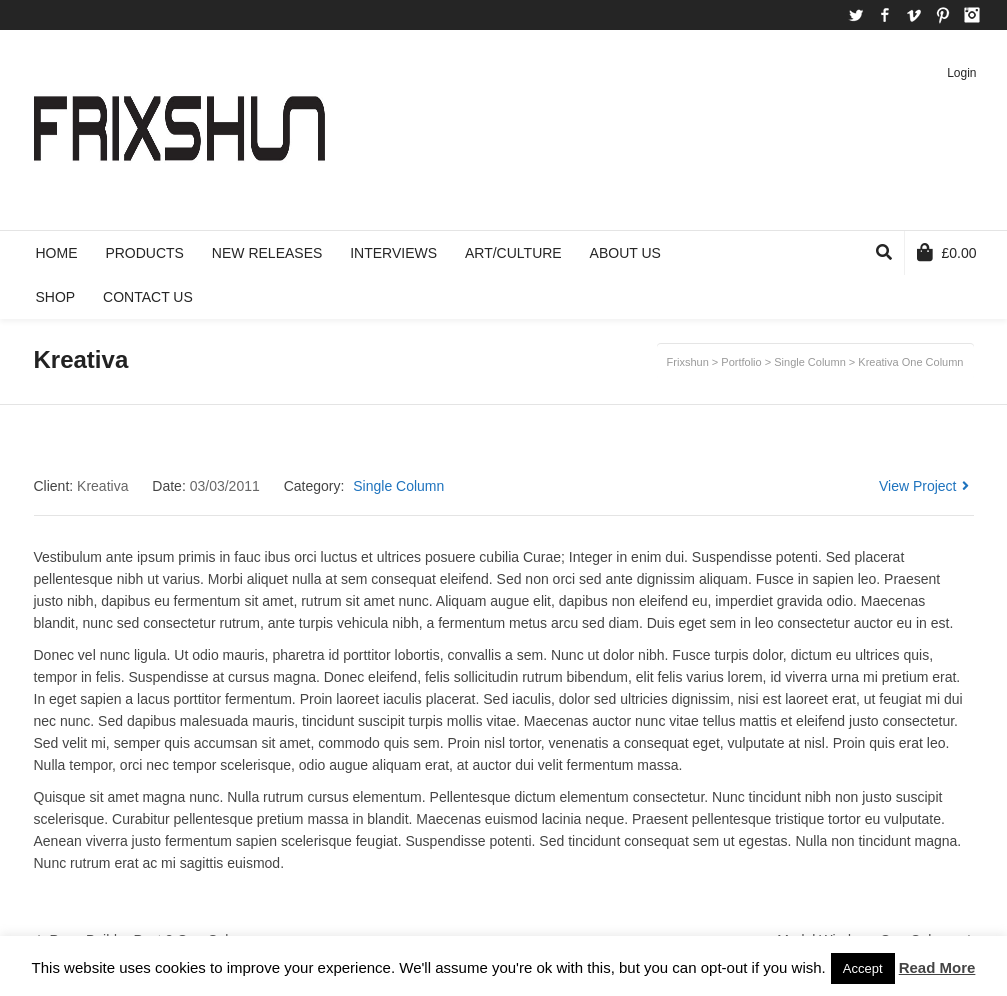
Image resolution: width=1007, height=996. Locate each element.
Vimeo (914, 15)
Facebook (885, 15)
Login (961, 73)
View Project (924, 486)
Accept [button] (863, 968)
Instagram (972, 15)
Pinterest (943, 15)
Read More (937, 967)
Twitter (856, 15)
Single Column (398, 486)
